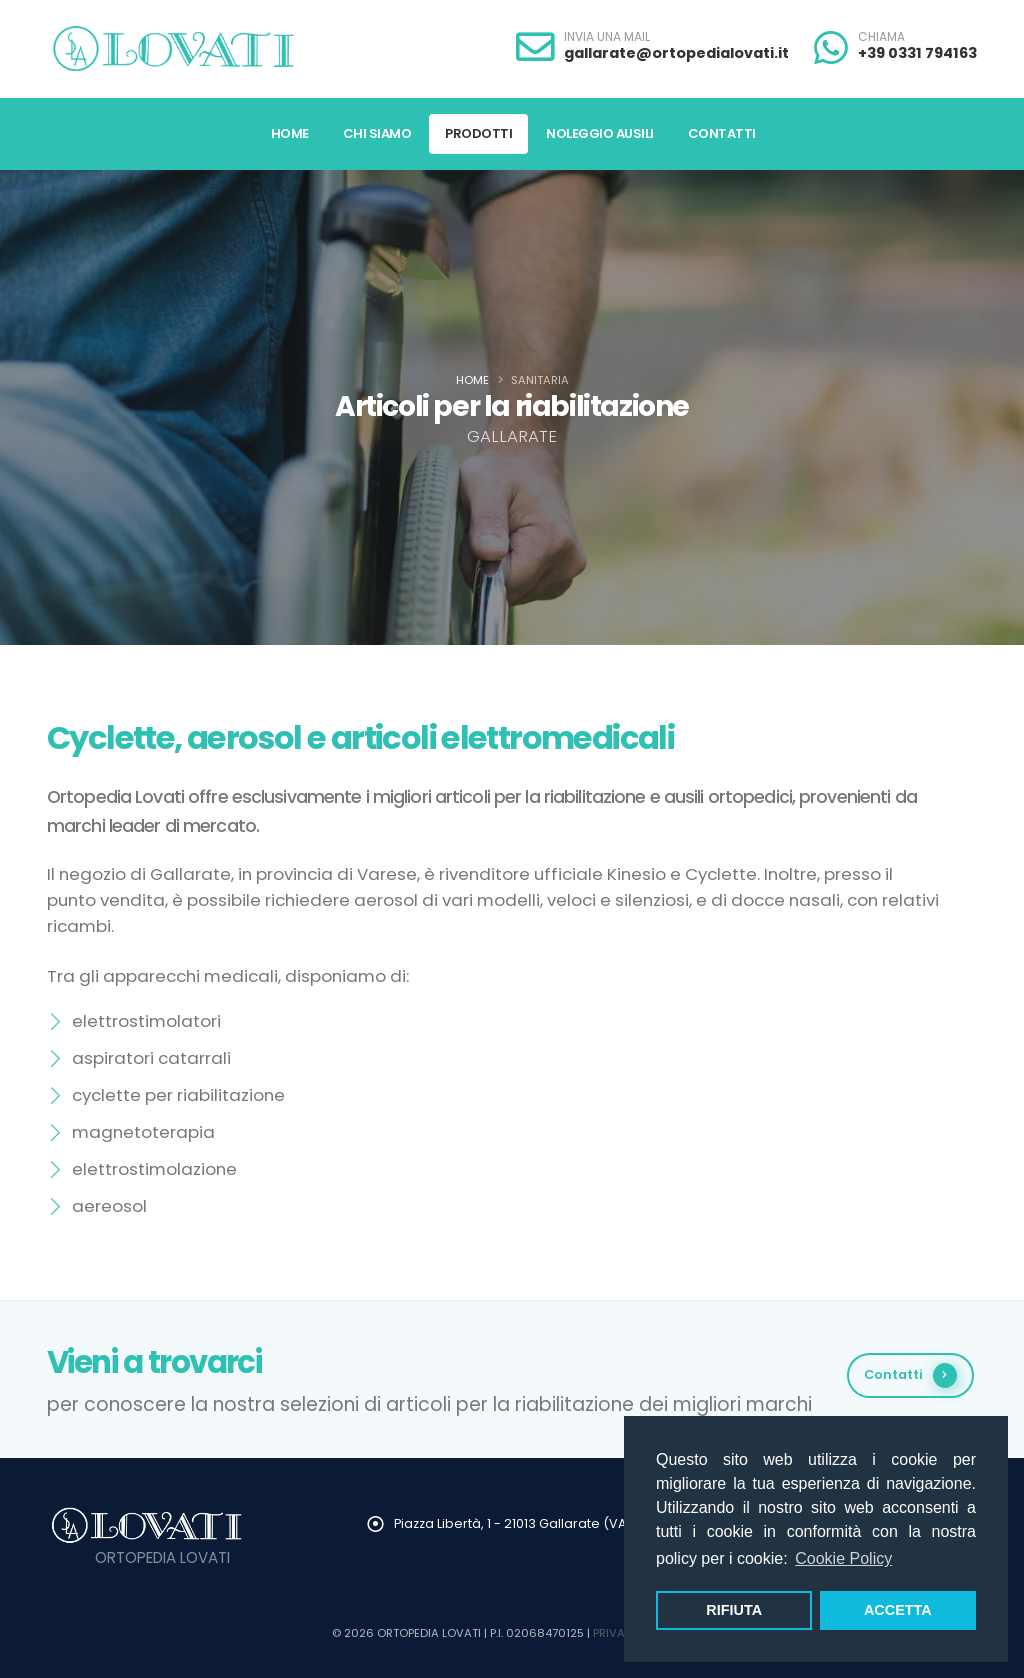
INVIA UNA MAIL (607, 37)
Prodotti (478, 133)
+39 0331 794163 (917, 53)
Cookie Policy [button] (843, 1558)
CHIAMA (881, 37)
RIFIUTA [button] (734, 1610)
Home (290, 133)
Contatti (722, 133)
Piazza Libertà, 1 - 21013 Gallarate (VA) (512, 1523)
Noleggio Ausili (600, 133)
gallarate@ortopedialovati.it (676, 53)
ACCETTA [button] (898, 1610)
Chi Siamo (377, 133)
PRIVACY (617, 1633)
